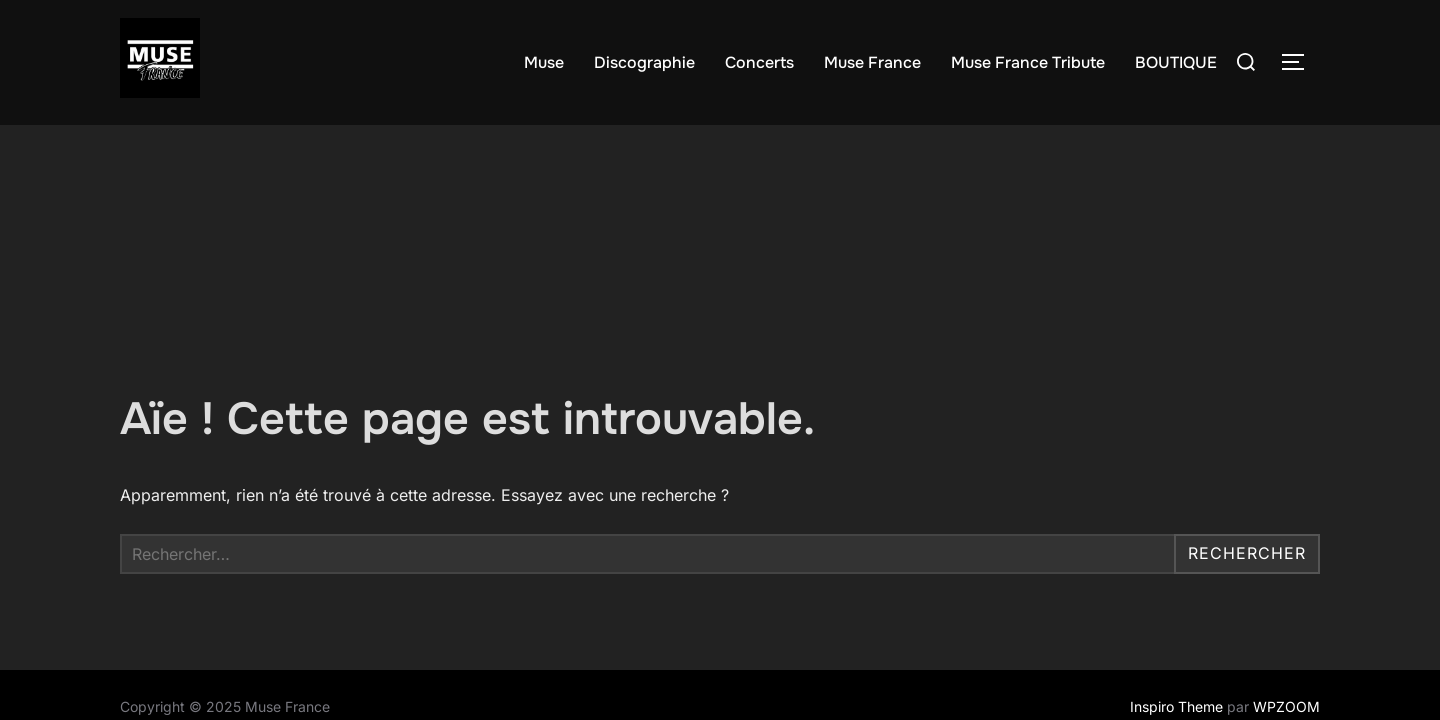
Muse (544, 62)
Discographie (644, 62)
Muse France (872, 62)
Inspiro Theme (1176, 581)
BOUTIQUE (1176, 62)
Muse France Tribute (1028, 62)
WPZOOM (1286, 581)
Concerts (759, 62)
